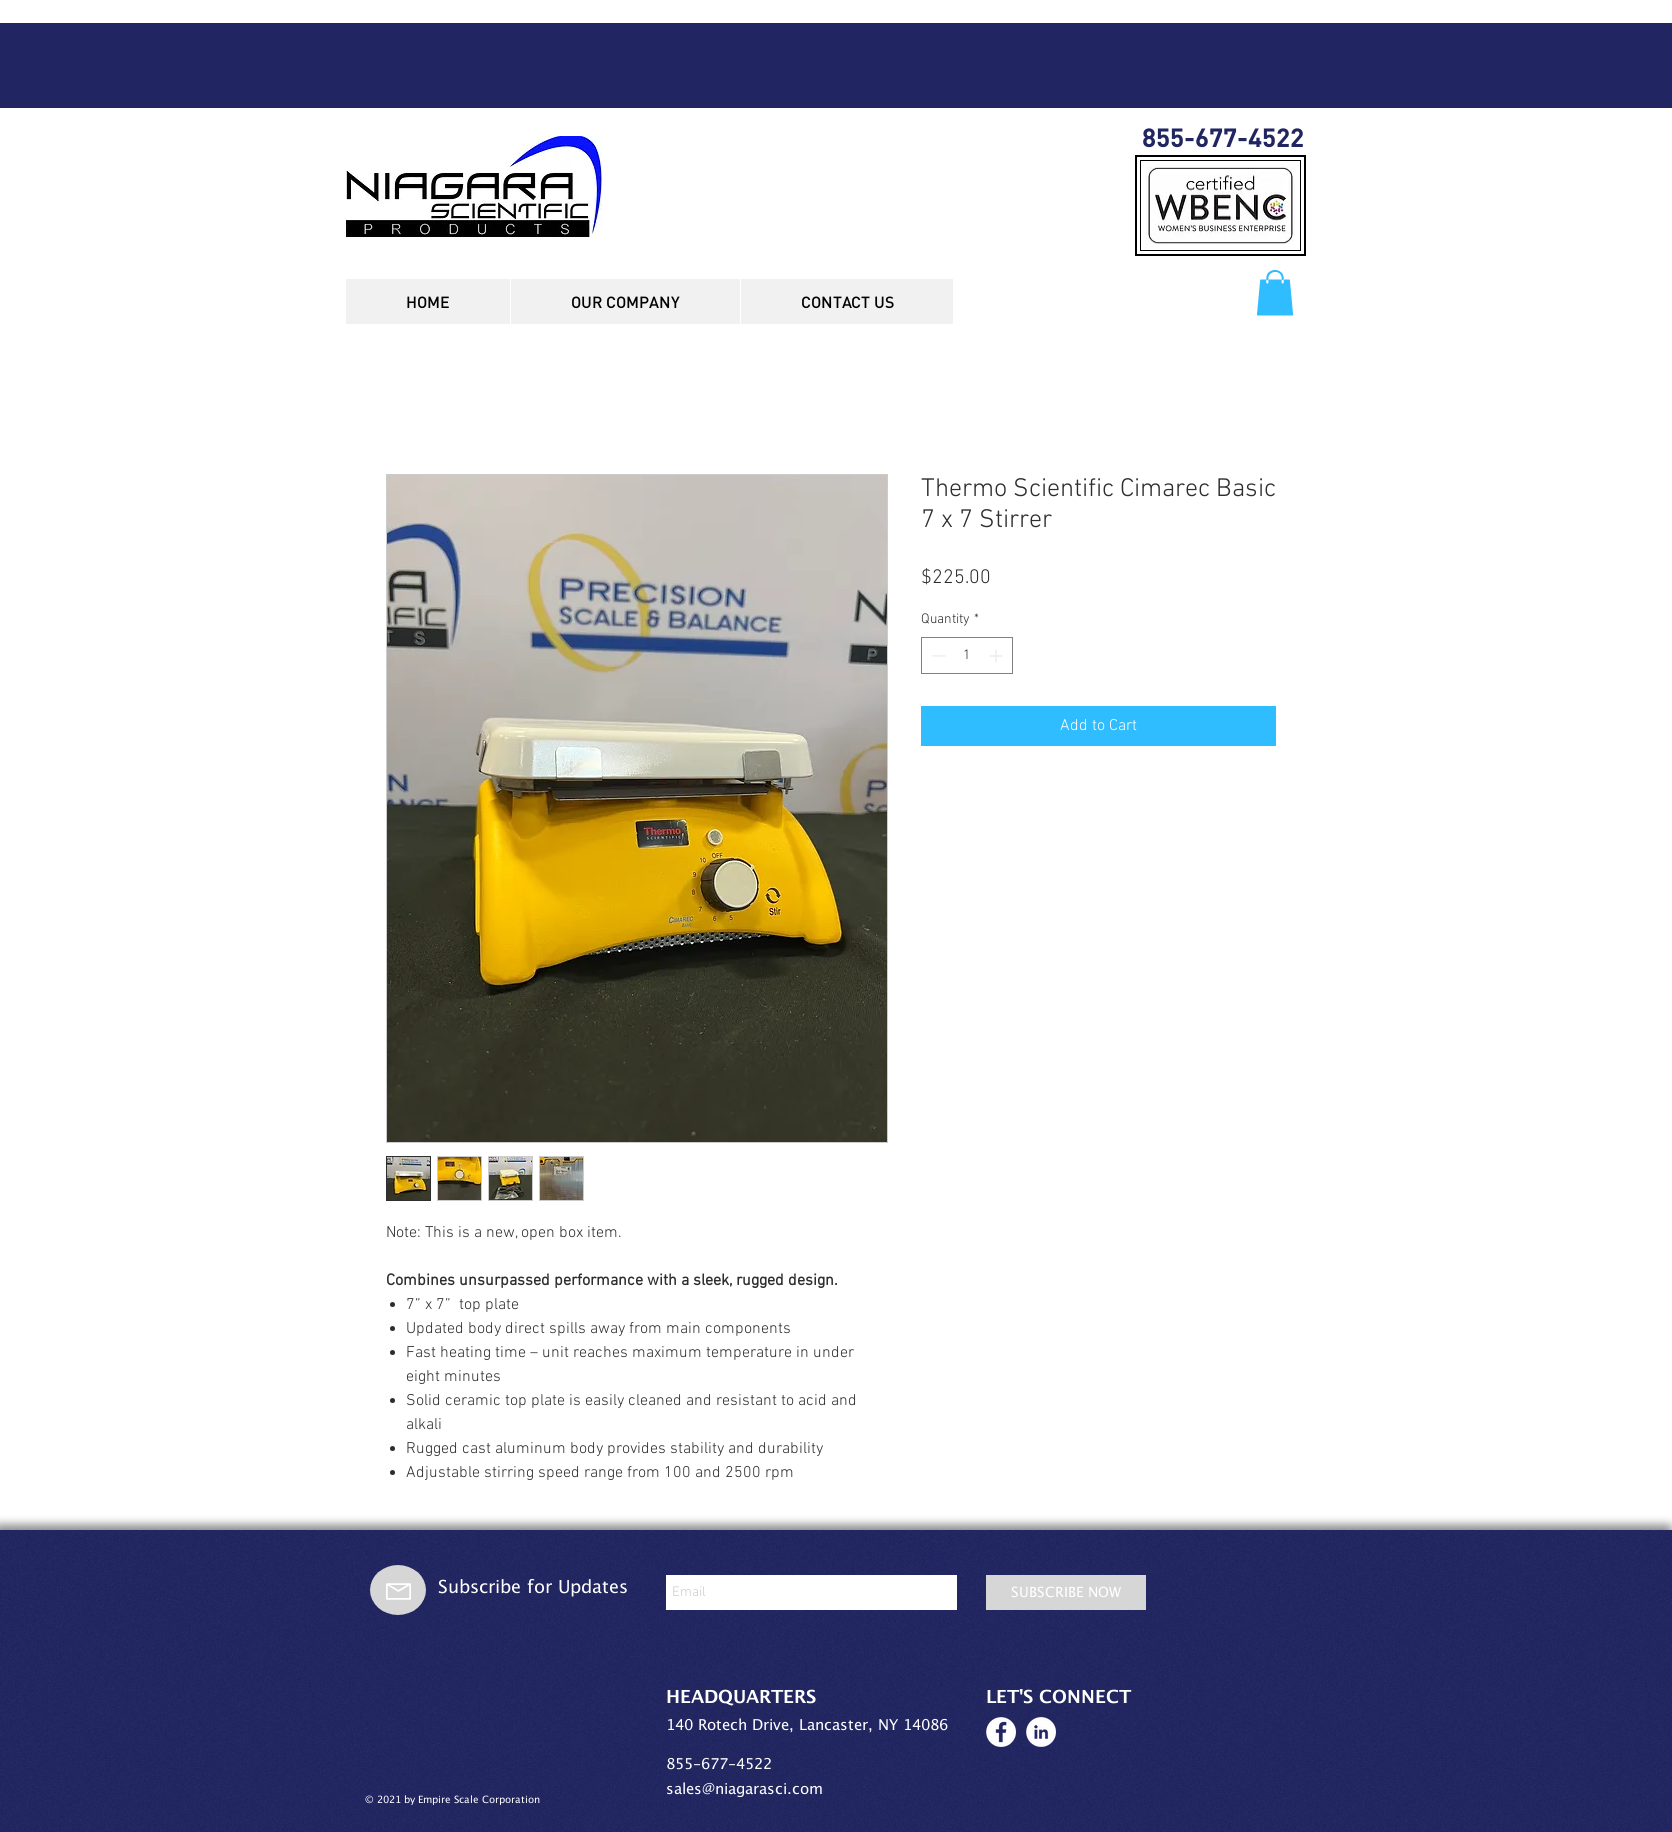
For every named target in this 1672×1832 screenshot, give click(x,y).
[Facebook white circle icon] (1001, 1732)
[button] (1275, 292)
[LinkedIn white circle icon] (1041, 1732)
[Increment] (997, 655)
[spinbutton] (967, 655)
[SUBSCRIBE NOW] (1066, 1592)
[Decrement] (936, 655)
